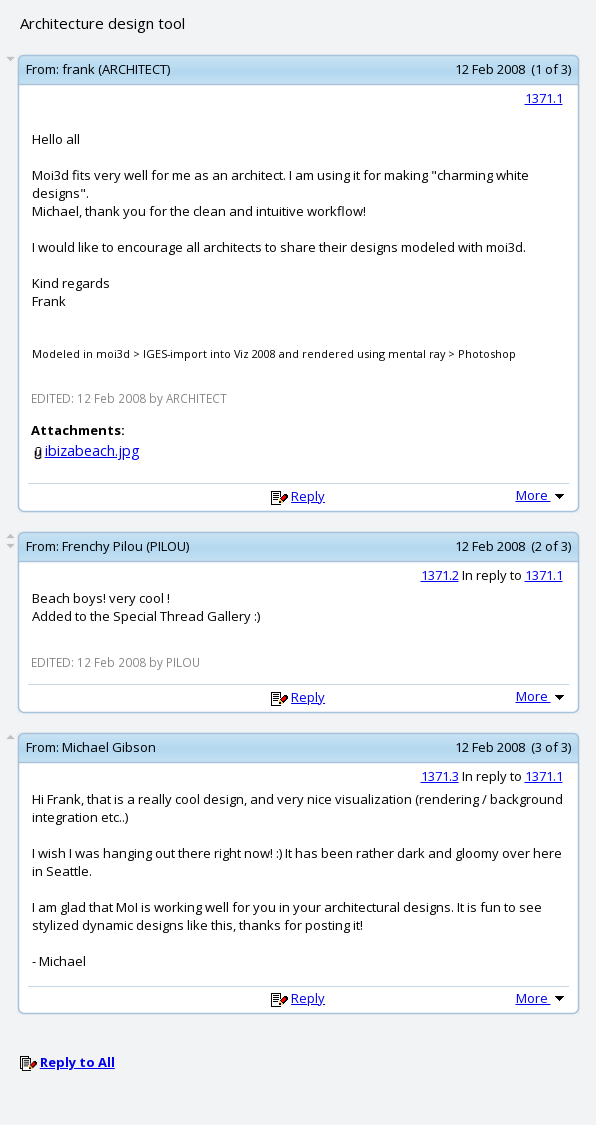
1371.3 (440, 776)
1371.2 (440, 575)
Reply (308, 496)
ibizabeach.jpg (92, 450)
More (542, 495)
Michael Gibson (109, 747)
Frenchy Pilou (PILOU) (125, 546)
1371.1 (544, 98)
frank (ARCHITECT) (116, 69)
